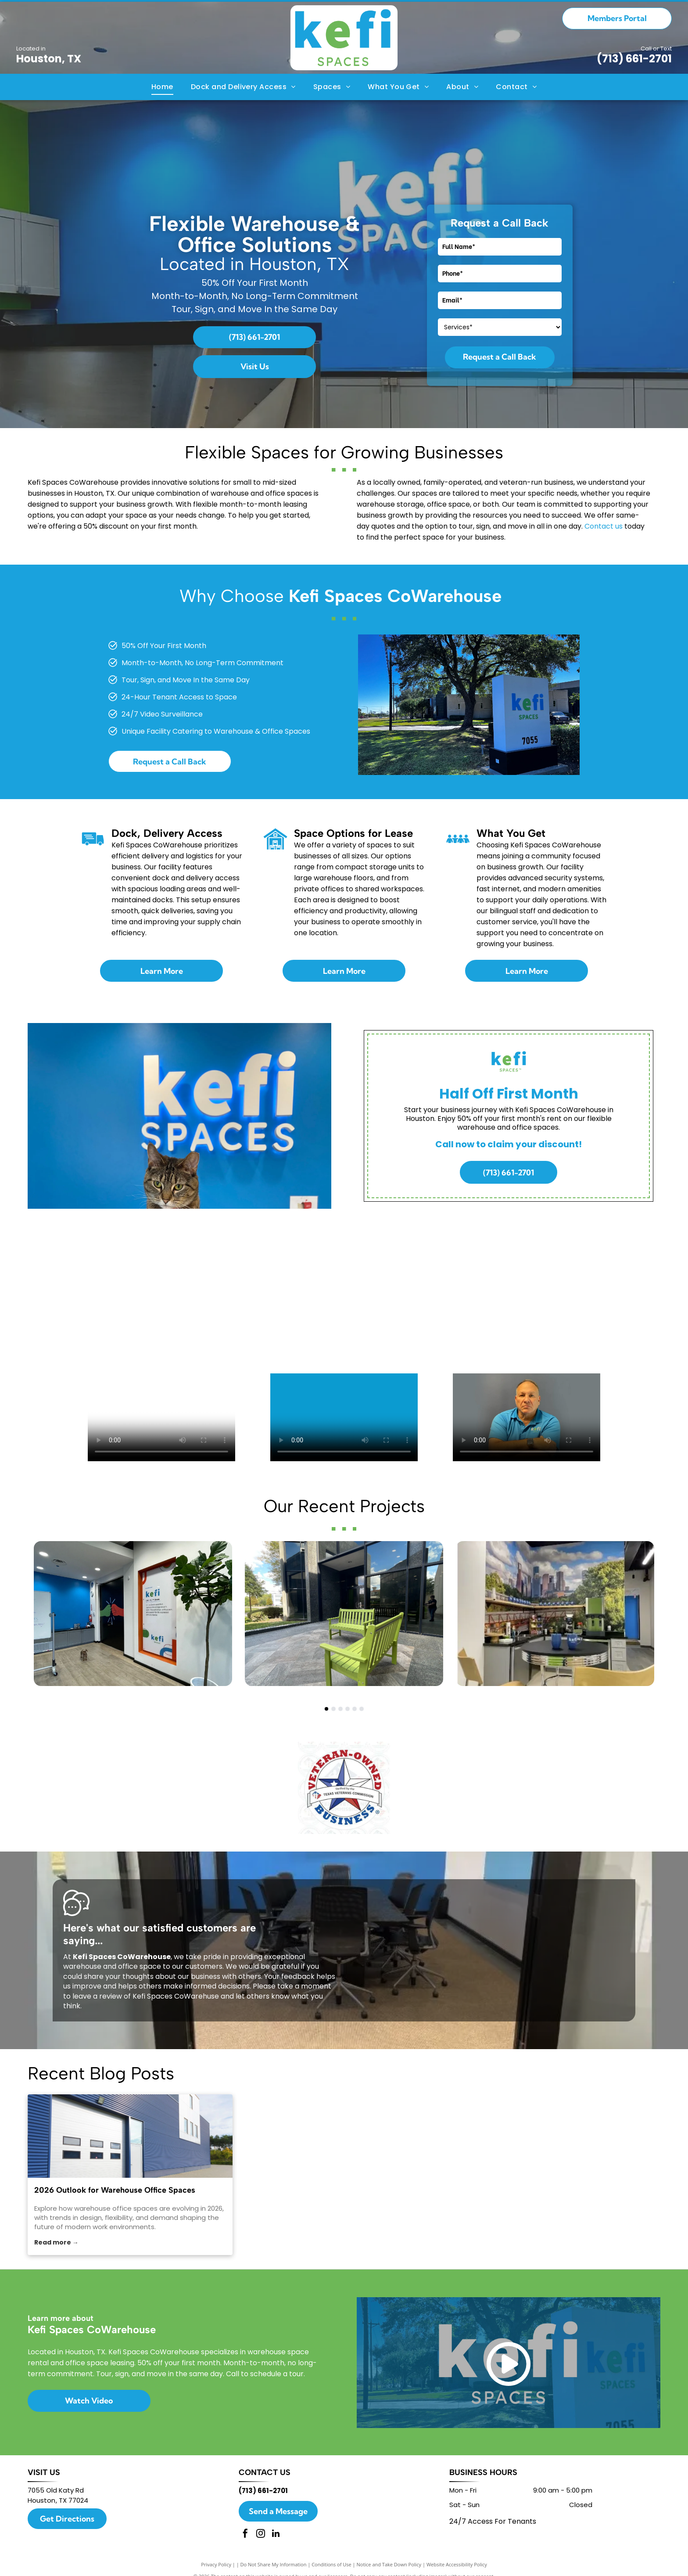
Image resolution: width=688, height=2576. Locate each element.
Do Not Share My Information (273, 2564)
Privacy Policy (216, 2564)
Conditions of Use (331, 2564)
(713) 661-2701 (634, 58)
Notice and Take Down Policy (389, 2564)
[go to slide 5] (354, 1709)
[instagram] (260, 2534)
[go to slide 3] (340, 1709)
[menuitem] (162, 86)
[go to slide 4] (347, 1709)
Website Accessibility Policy (456, 2564)
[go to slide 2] (333, 1709)
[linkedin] (276, 2534)
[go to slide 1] (326, 1709)
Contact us (603, 526)
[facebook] (245, 2534)
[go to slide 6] (361, 1709)
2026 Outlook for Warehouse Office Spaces (114, 2190)
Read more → (56, 2242)
